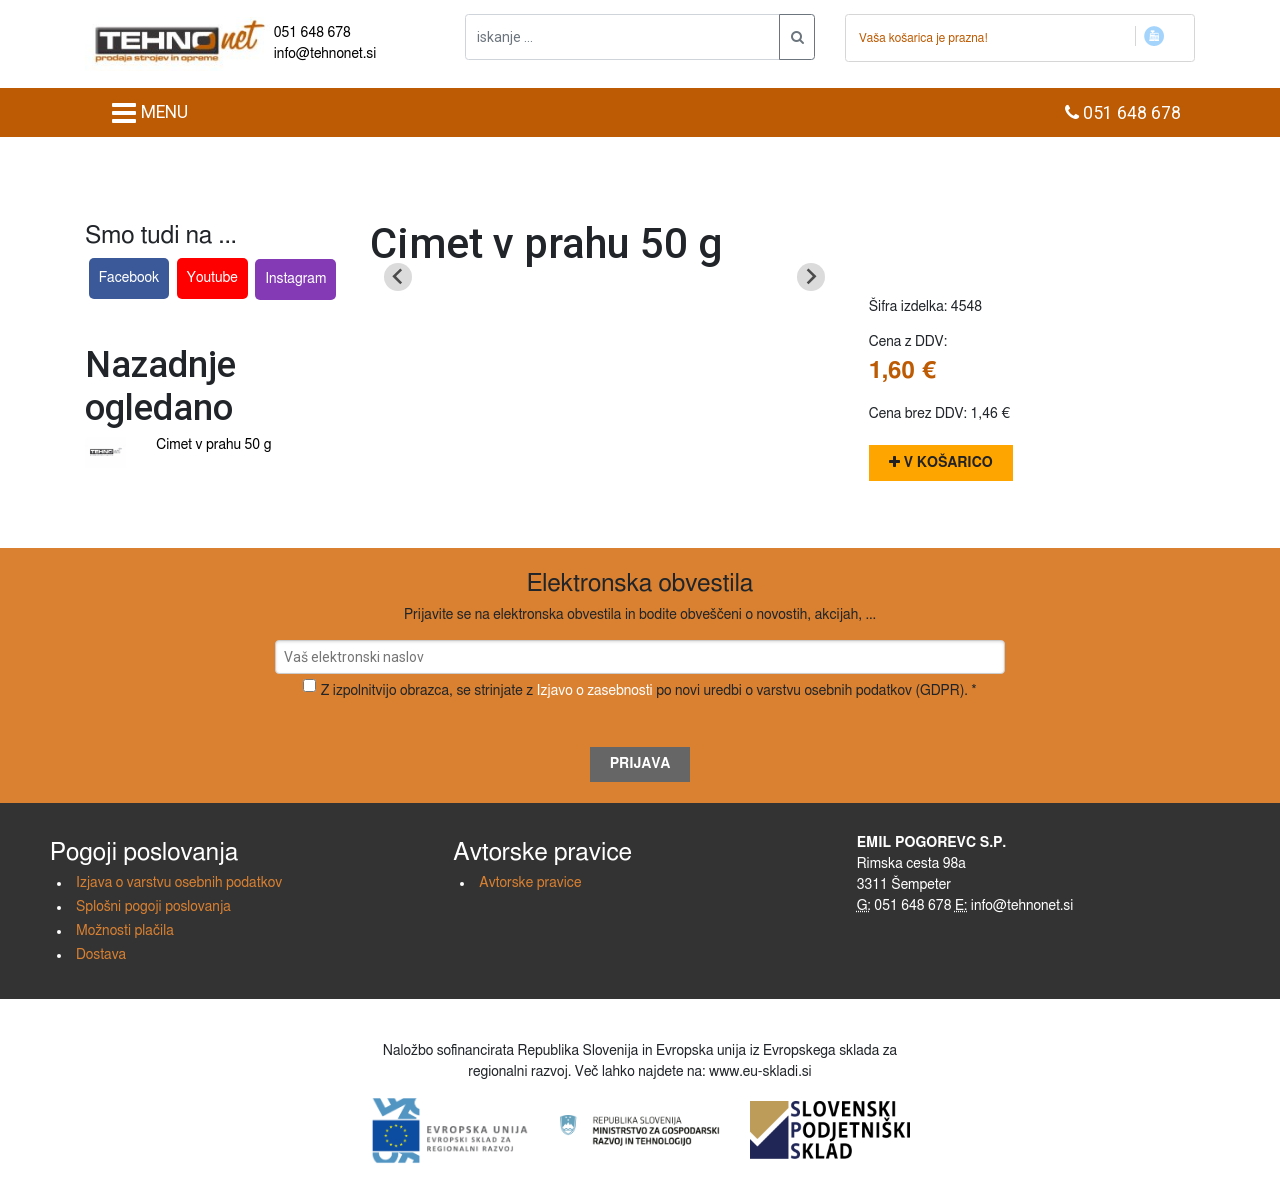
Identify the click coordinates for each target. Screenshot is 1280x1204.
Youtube (212, 278)
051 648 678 (312, 33)
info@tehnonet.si (325, 54)
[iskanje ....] (622, 37)
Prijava (640, 764)
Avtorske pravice (530, 883)
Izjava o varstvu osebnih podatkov (179, 883)
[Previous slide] (398, 277)
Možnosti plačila (125, 931)
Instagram (295, 279)
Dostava (101, 955)
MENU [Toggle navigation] (149, 113)
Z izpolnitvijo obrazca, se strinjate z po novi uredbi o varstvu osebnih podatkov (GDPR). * (649, 691)
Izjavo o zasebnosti (595, 691)
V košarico (941, 462)
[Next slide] (811, 277)
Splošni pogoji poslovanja (153, 907)
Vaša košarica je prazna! (923, 38)
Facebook (129, 278)
